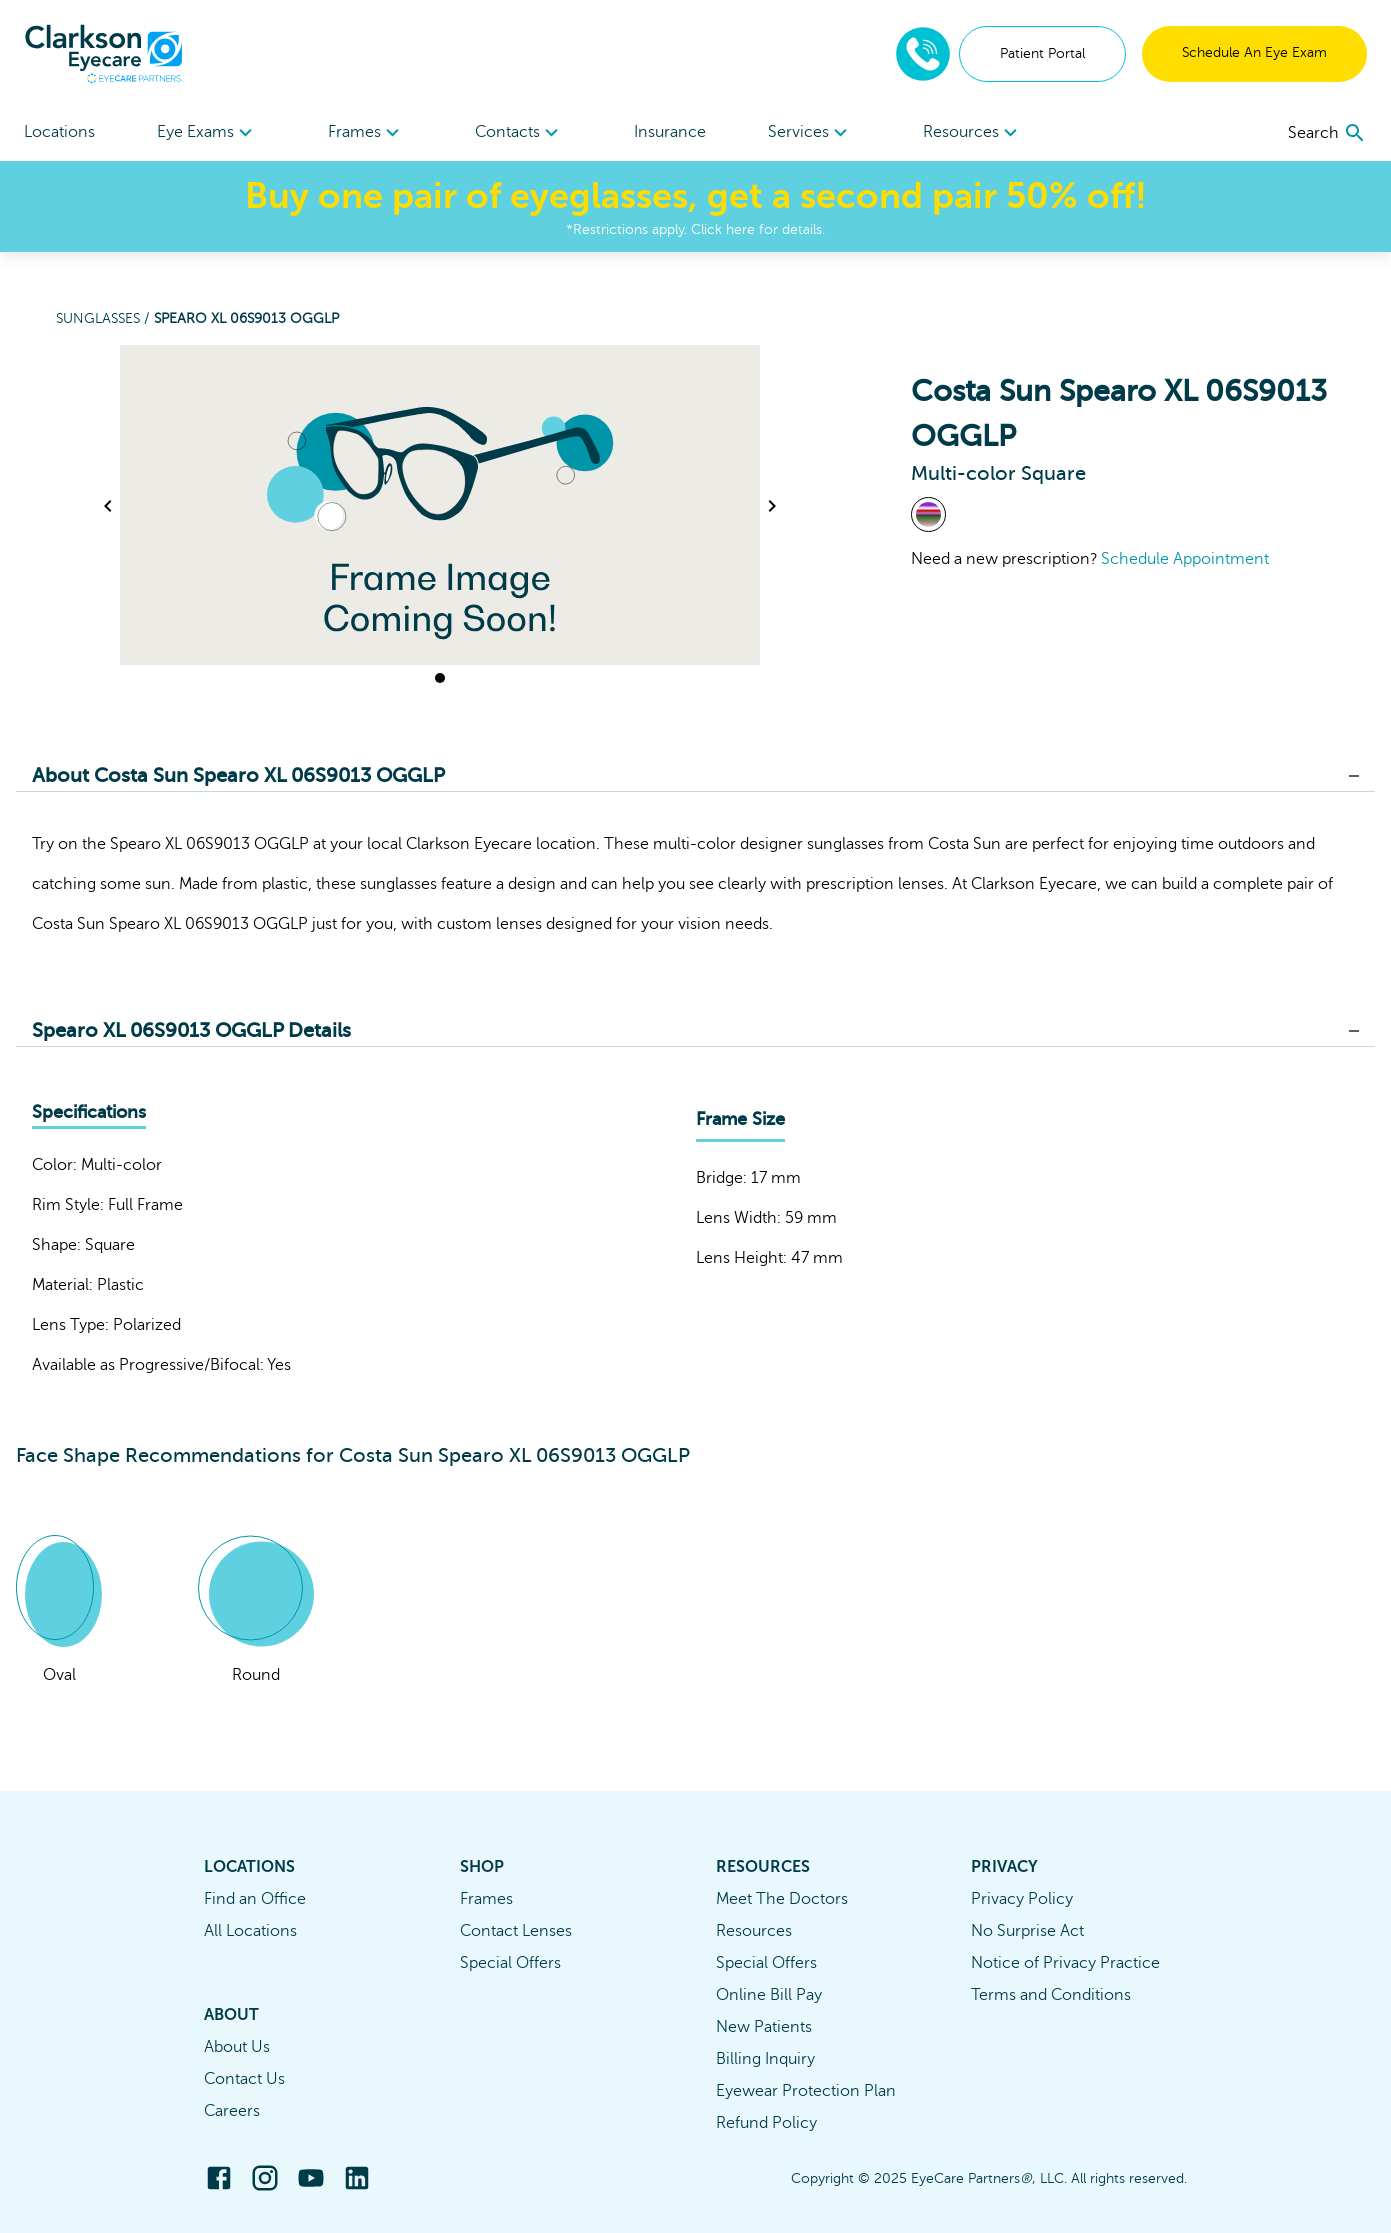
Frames (486, 1899)
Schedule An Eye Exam (1254, 52)
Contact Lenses (516, 1931)
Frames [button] (366, 133)
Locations (59, 132)
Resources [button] (973, 133)
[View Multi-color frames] (928, 514)
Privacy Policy (1022, 1899)
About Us (237, 2047)
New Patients (764, 2027)
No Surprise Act (1027, 1931)
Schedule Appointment (1185, 559)
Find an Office (255, 1899)
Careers (232, 2111)
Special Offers (510, 1963)
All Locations (250, 1931)
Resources (754, 1931)
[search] (1327, 133)
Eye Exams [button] (207, 133)
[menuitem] (207, 132)
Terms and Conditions (1051, 1995)
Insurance (670, 132)
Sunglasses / (105, 318)
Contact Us (244, 2079)
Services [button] (810, 133)
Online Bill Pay (769, 1995)
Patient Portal (1042, 53)
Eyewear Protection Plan (806, 2091)
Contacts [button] (519, 133)
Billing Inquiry (765, 2059)
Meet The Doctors (782, 1899)
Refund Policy (766, 2123)
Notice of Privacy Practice (1065, 1963)
